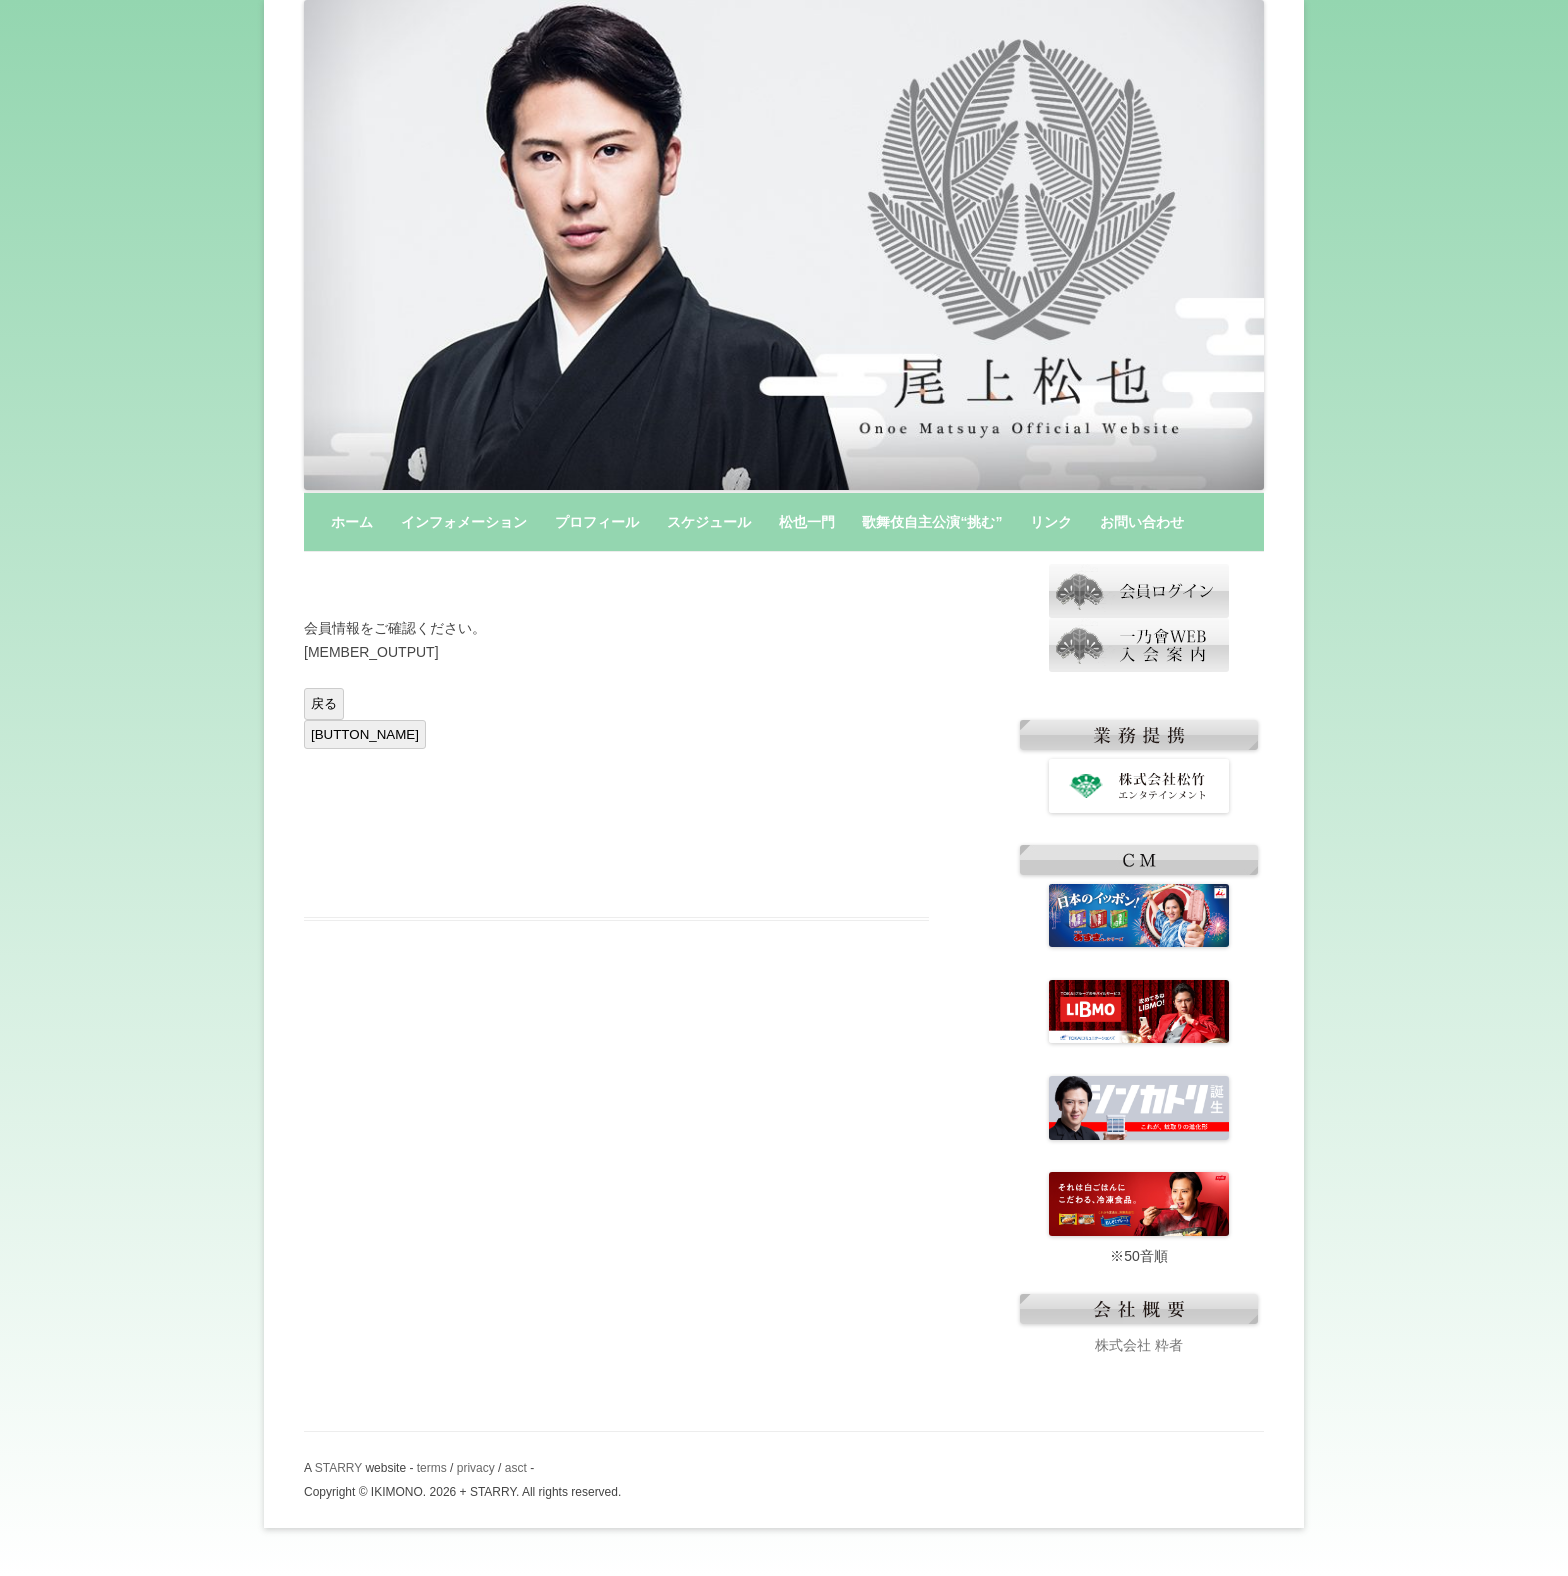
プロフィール (597, 522)
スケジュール (709, 522)
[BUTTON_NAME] (365, 734)
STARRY (338, 1468)
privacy (476, 1468)
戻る (324, 703)
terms (432, 1468)
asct (516, 1468)
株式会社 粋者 (1139, 1345)
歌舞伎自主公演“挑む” (932, 522)
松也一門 (807, 522)
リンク (1051, 522)
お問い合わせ (1142, 522)
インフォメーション (464, 522)
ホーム (352, 522)
